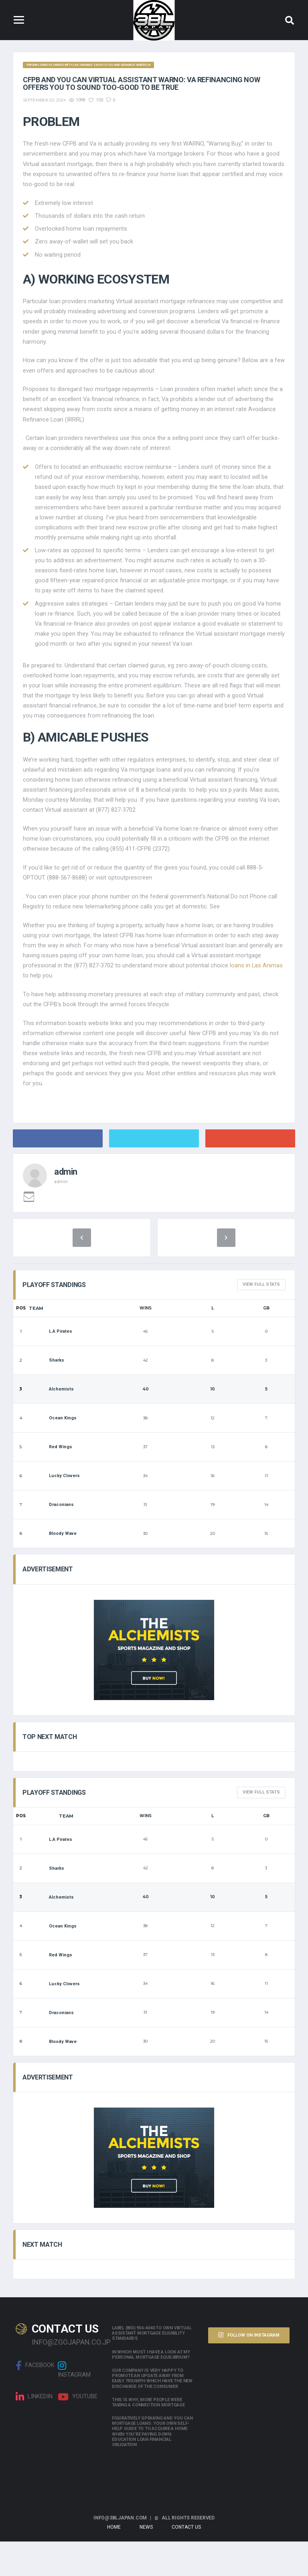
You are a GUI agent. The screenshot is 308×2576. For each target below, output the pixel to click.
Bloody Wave (53, 1568)
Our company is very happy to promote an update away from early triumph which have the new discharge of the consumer (152, 2413)
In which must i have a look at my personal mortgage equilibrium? (151, 2389)
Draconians (51, 1539)
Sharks (46, 1395)
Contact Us (186, 2561)
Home (114, 2561)
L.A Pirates (50, 1366)
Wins (146, 1342)
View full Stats (261, 1318)
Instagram (74, 2404)
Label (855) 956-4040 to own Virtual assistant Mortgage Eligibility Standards (151, 2367)
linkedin (34, 2431)
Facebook (35, 2400)
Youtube (77, 2431)
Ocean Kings (53, 1452)
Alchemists (51, 1424)
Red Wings (50, 1481)
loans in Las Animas (257, 994)
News (146, 2561)
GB (266, 1342)
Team (36, 1343)
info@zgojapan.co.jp (66, 2376)
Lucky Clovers (54, 1510)
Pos (21, 1342)
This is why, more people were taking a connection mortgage (148, 2437)
